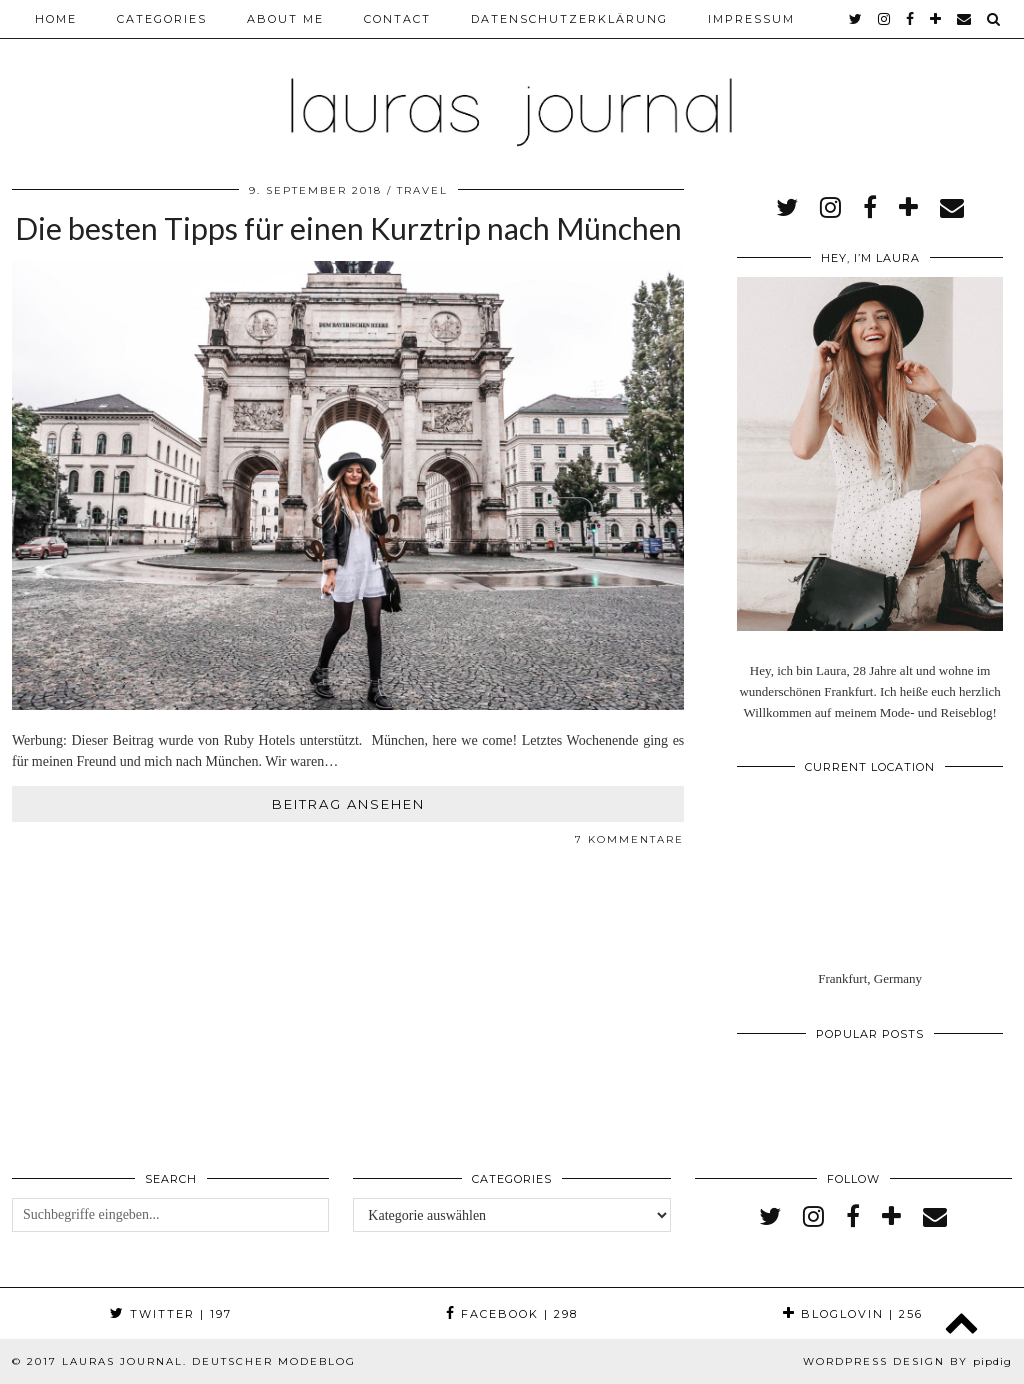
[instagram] (885, 19)
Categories (162, 19)
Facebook (512, 1314)
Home (56, 19)
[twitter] (856, 19)
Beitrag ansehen (348, 804)
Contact (397, 19)
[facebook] (911, 19)
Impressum (751, 19)
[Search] (994, 19)
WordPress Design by (907, 1361)
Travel (422, 190)
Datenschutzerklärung (569, 19)
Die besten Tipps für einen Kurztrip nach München (348, 228)
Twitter (171, 1314)
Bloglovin (853, 1314)
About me (285, 19)
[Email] (965, 19)
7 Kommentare (629, 839)
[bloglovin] (936, 19)
